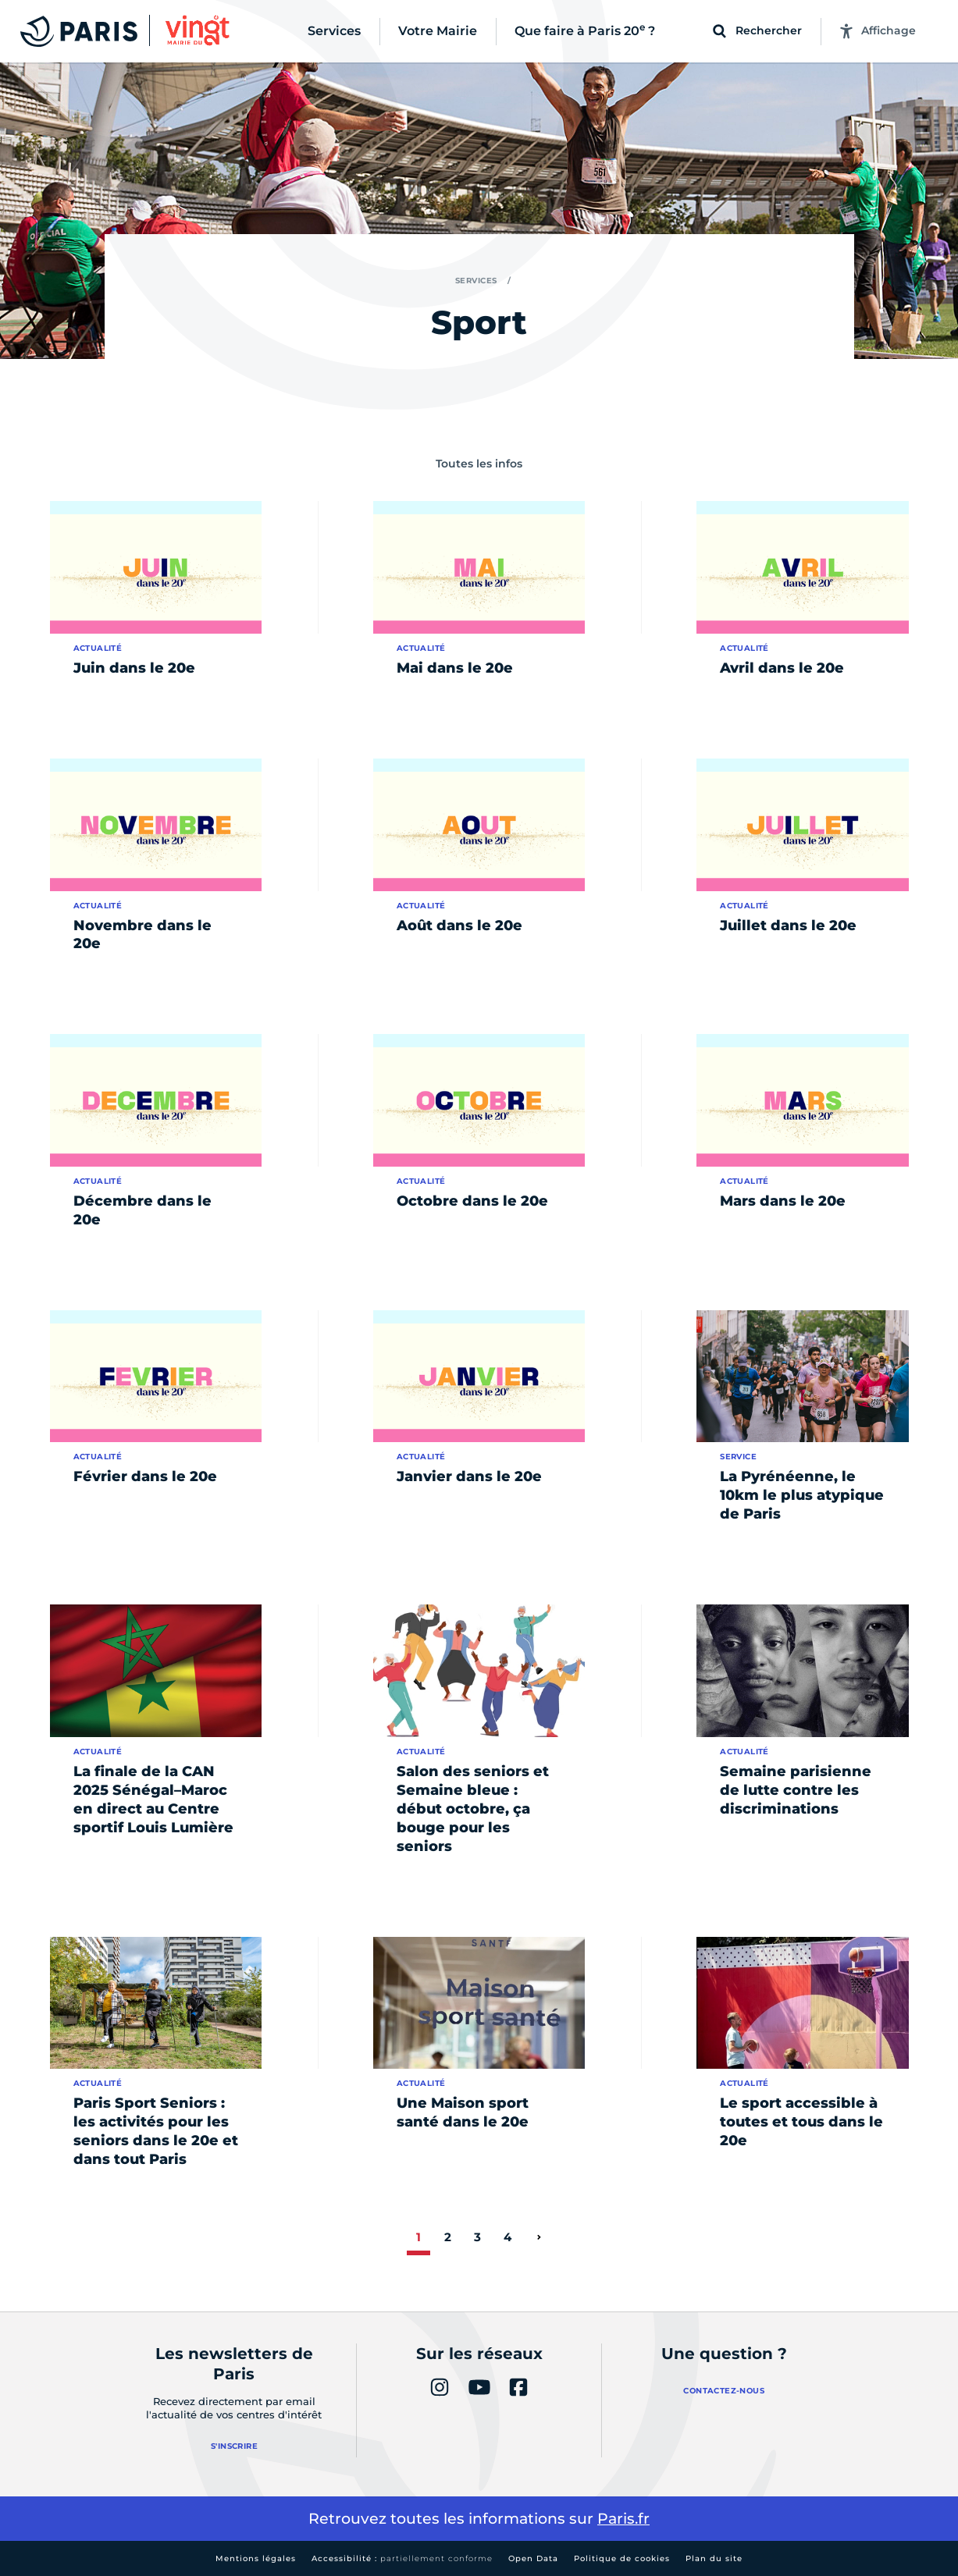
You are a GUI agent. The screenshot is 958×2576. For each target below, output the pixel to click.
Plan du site (714, 2558)
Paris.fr (623, 2519)
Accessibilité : (402, 2558)
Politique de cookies (622, 2558)
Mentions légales (255, 2558)
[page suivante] (538, 2237)
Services (476, 280)
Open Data (533, 2558)
